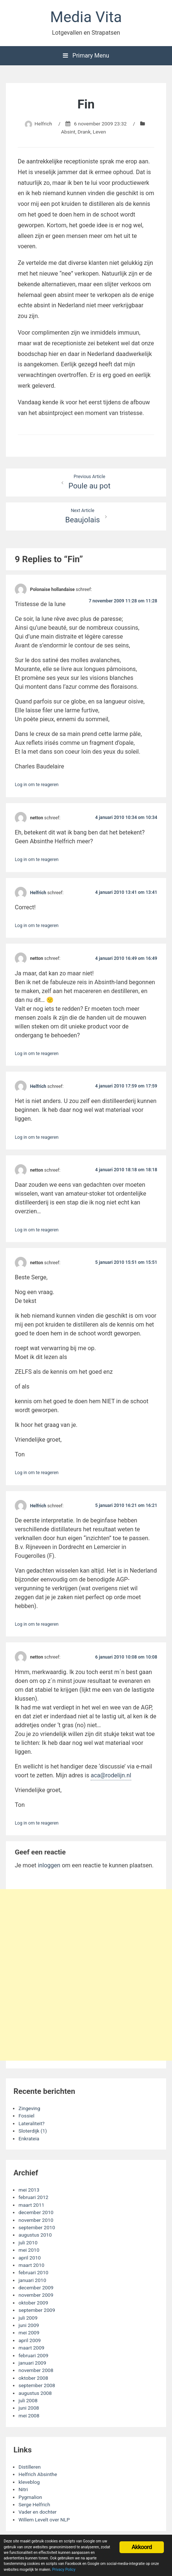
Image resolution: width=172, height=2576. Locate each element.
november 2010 (35, 2220)
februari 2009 (33, 2355)
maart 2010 (31, 2265)
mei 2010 (28, 2250)
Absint (68, 132)
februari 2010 (33, 2272)
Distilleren (29, 2467)
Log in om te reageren (36, 784)
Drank (84, 132)
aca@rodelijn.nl (111, 1775)
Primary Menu (86, 55)
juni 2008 (28, 2408)
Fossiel (26, 2116)
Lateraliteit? (31, 2123)
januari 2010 (32, 2280)
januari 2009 (32, 2363)
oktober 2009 (33, 2303)
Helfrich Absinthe (37, 2474)
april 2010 (29, 2258)
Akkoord (142, 2547)
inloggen (49, 1865)
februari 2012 (33, 2197)
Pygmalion (30, 2497)
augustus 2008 (35, 2393)
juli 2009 (27, 2318)
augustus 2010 (35, 2235)
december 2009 (36, 2287)
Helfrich (43, 124)
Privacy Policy (63, 2570)
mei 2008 (28, 2415)
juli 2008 (27, 2400)
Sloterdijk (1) (32, 2131)
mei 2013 (28, 2190)
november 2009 (35, 2295)
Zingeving (29, 2108)
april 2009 (29, 2340)
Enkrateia (28, 2138)
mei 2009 (28, 2332)
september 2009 (36, 2310)
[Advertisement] (86, 1975)
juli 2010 (27, 2242)
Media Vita (86, 17)
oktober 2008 (33, 2378)
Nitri (23, 2489)
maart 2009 (31, 2348)
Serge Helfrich (34, 2504)
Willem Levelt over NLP (44, 2520)
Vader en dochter (37, 2512)
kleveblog (29, 2482)
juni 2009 (28, 2325)
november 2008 (35, 2370)
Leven (99, 132)
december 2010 (36, 2212)
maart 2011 (31, 2205)
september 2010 (36, 2227)
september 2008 (36, 2385)
